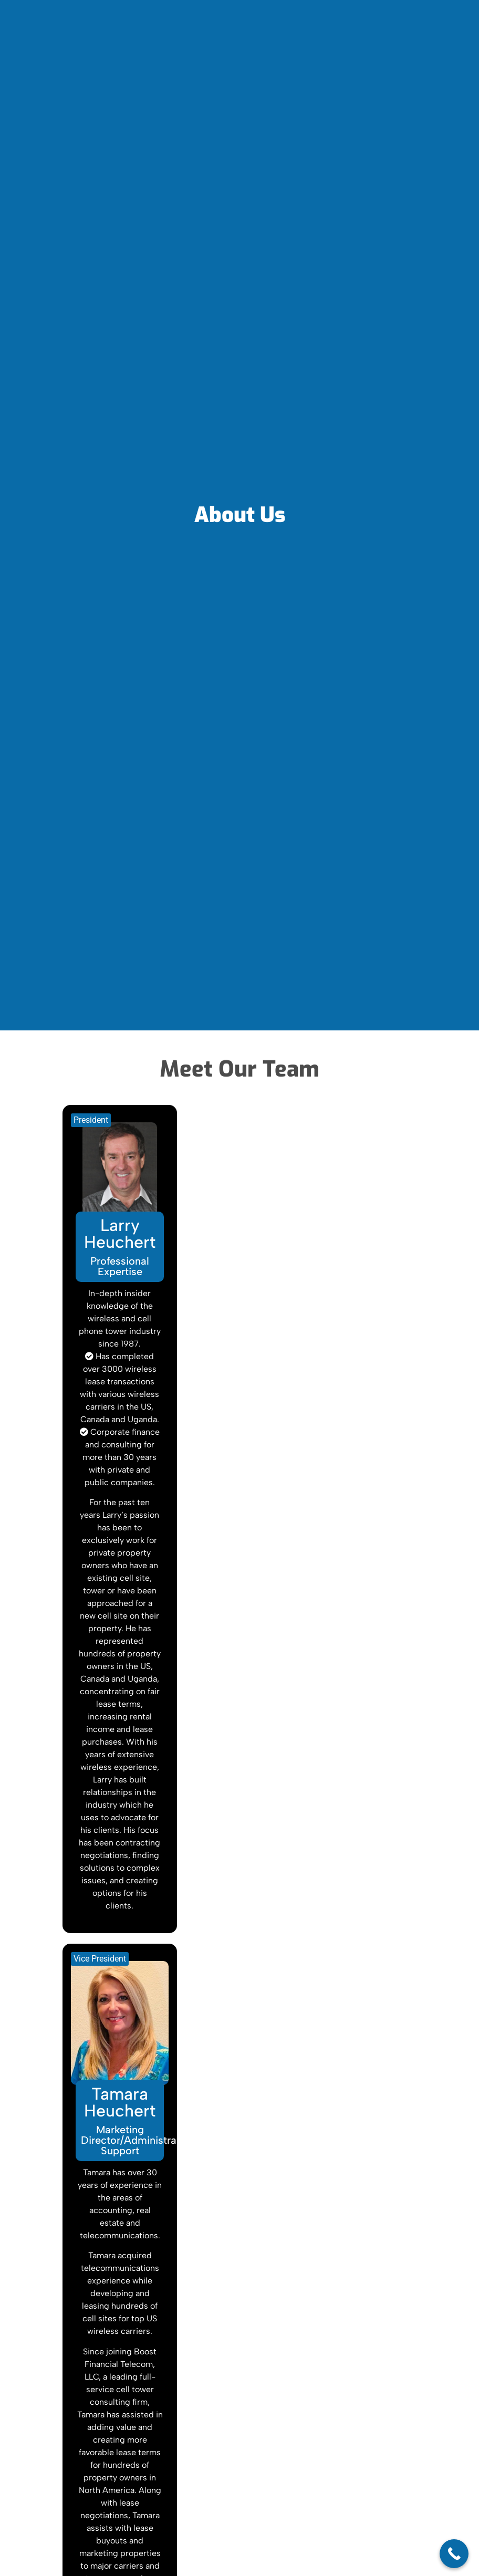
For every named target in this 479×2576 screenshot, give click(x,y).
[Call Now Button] (454, 2553)
